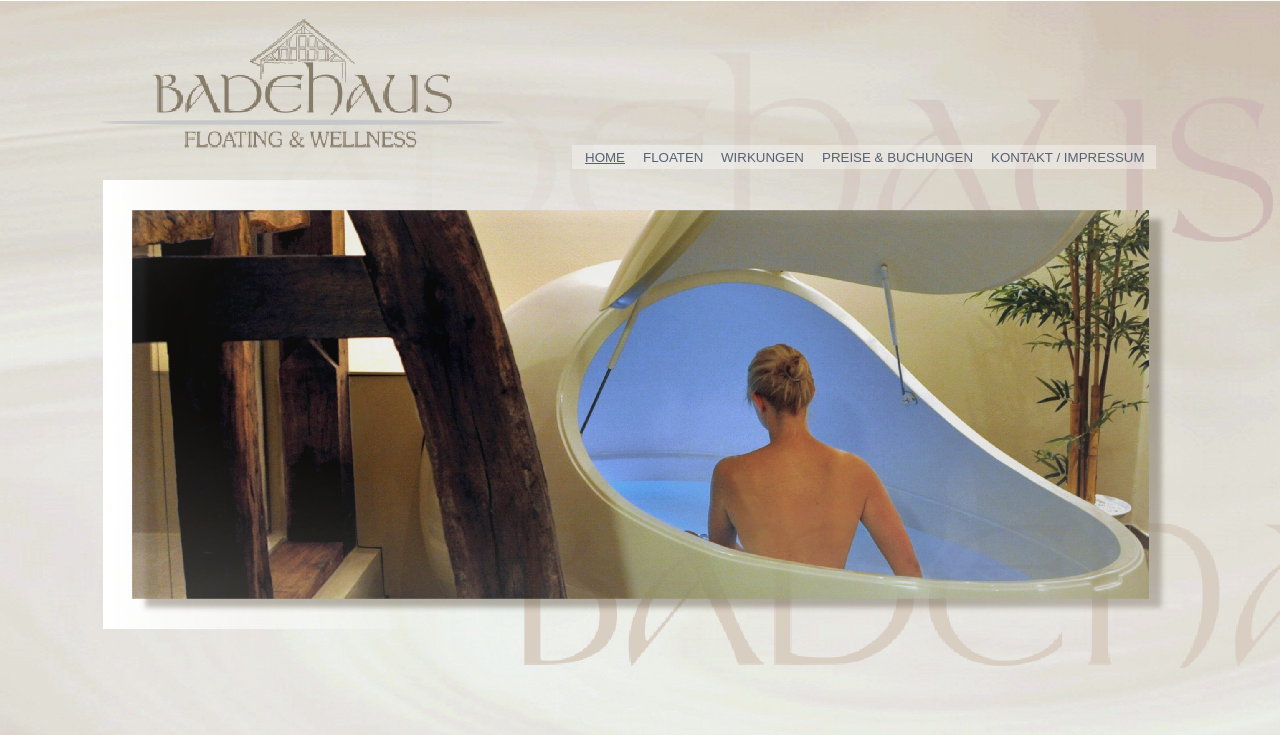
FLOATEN (673, 157)
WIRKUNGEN (762, 157)
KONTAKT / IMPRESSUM (1068, 157)
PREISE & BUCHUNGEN (897, 157)
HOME (605, 157)
